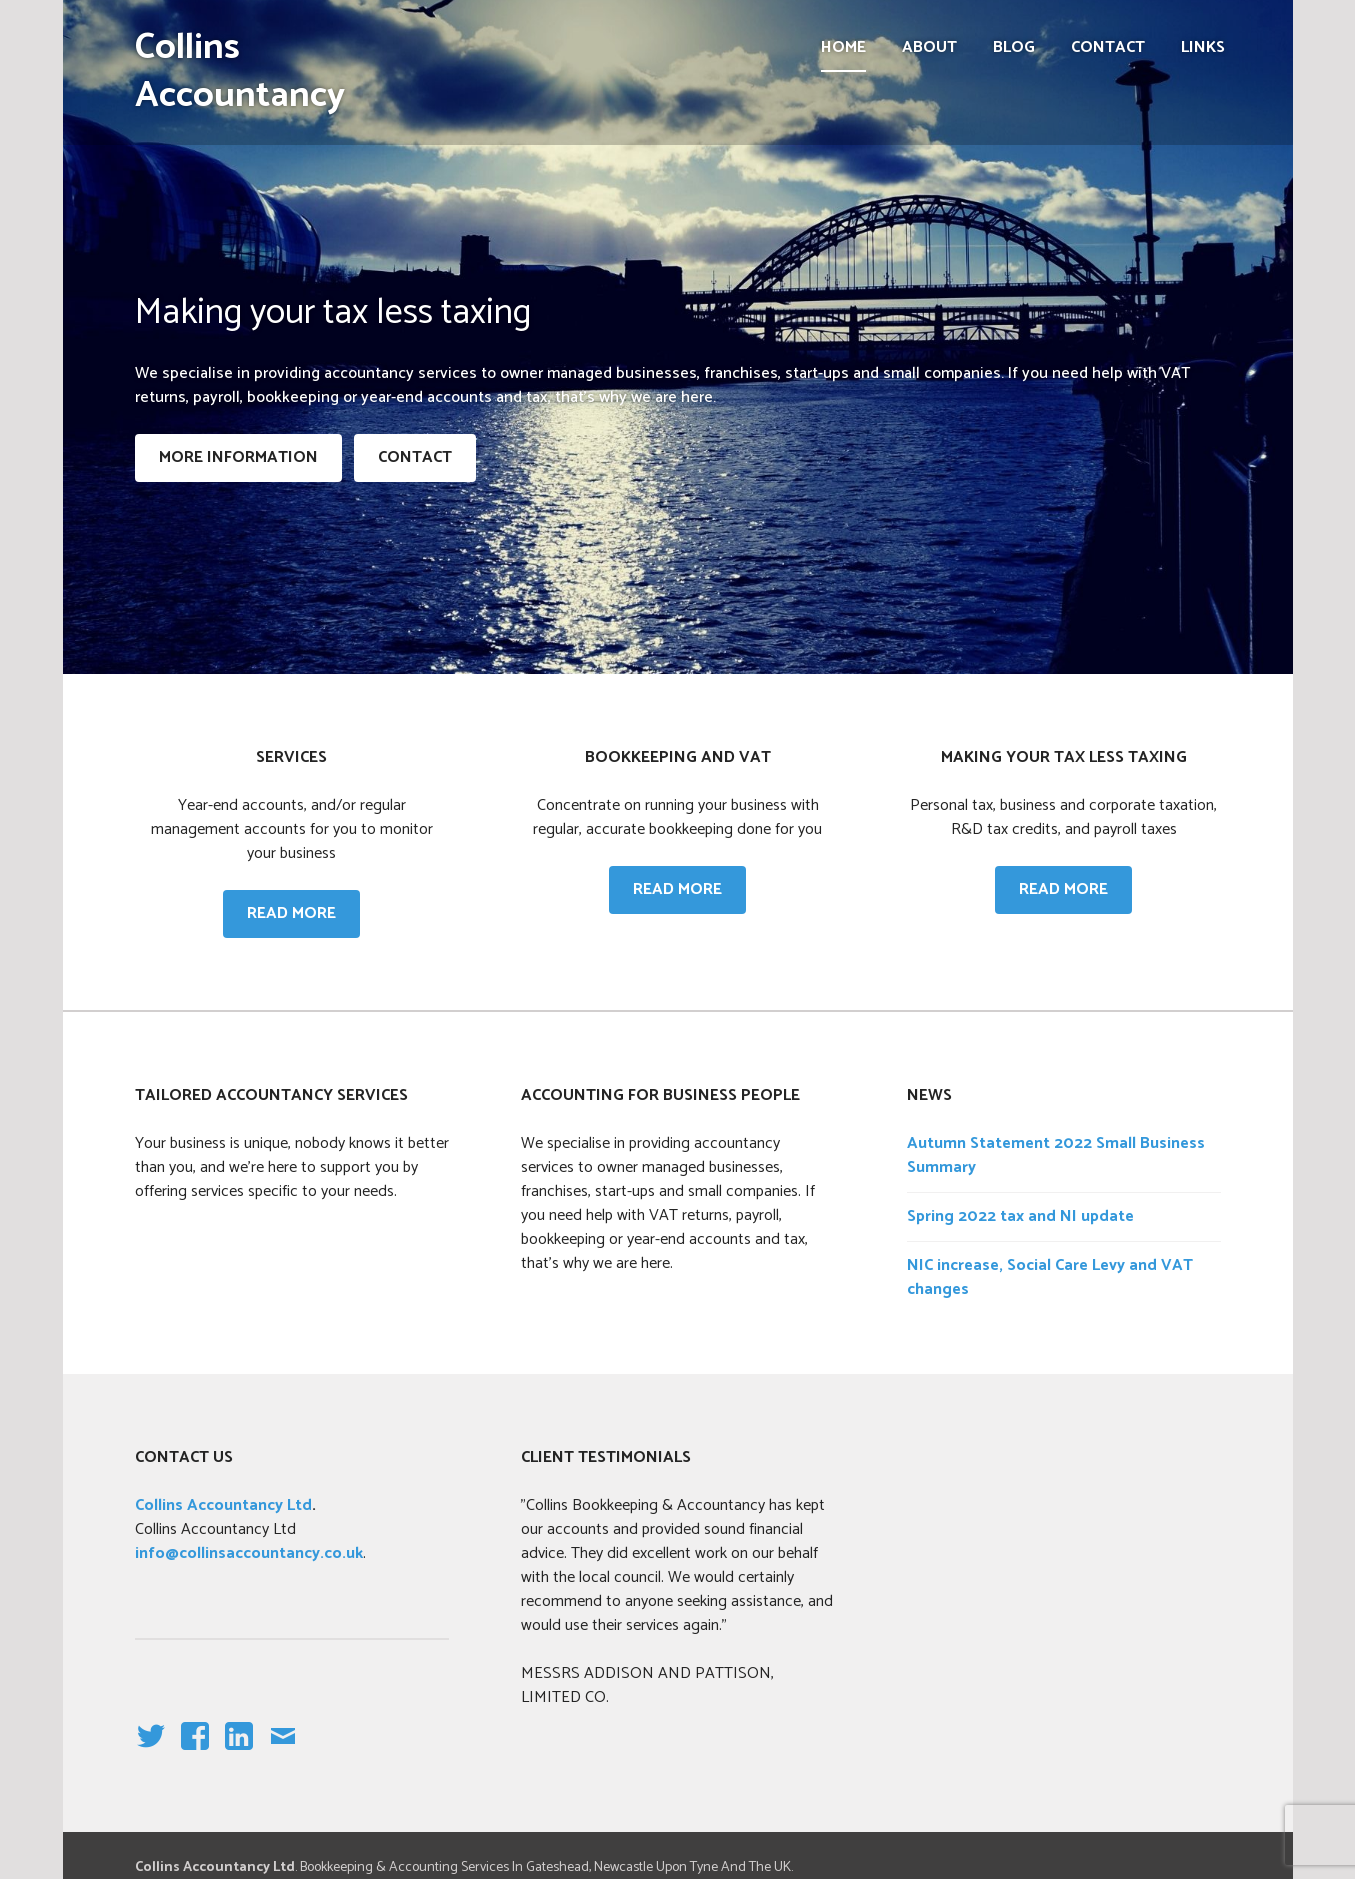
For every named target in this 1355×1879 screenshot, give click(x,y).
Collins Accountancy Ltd (223, 1505)
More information (238, 457)
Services (291, 757)
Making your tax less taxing (1064, 757)
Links (1203, 47)
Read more (303, 913)
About (929, 47)
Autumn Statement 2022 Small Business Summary (1056, 1155)
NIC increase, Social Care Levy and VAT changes (1050, 1277)
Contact (1108, 47)
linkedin (239, 1753)
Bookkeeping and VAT (678, 757)
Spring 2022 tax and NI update (1020, 1216)
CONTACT (415, 457)
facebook (190, 1753)
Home (843, 47)
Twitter (150, 1753)
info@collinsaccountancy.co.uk (249, 1553)
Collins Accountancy (240, 71)
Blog (1014, 47)
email (282, 1753)
